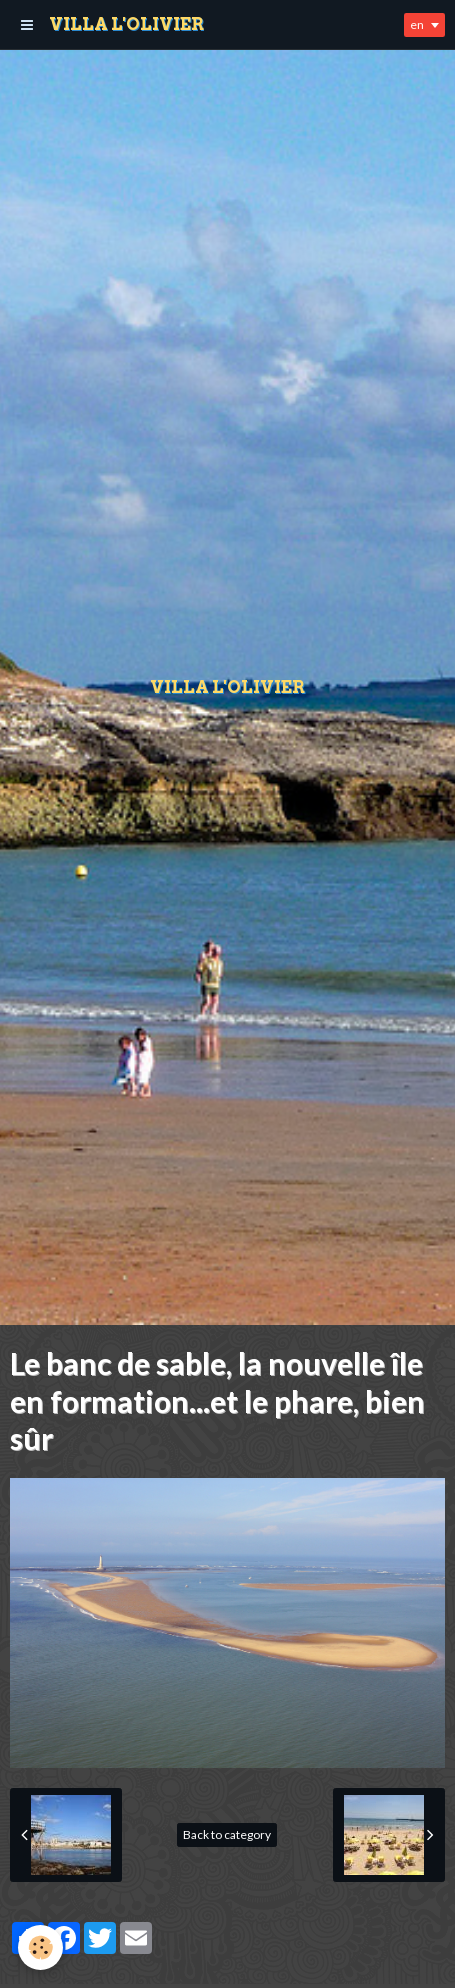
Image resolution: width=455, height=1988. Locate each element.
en (417, 24)
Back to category (227, 1834)
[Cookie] (40, 1947)
